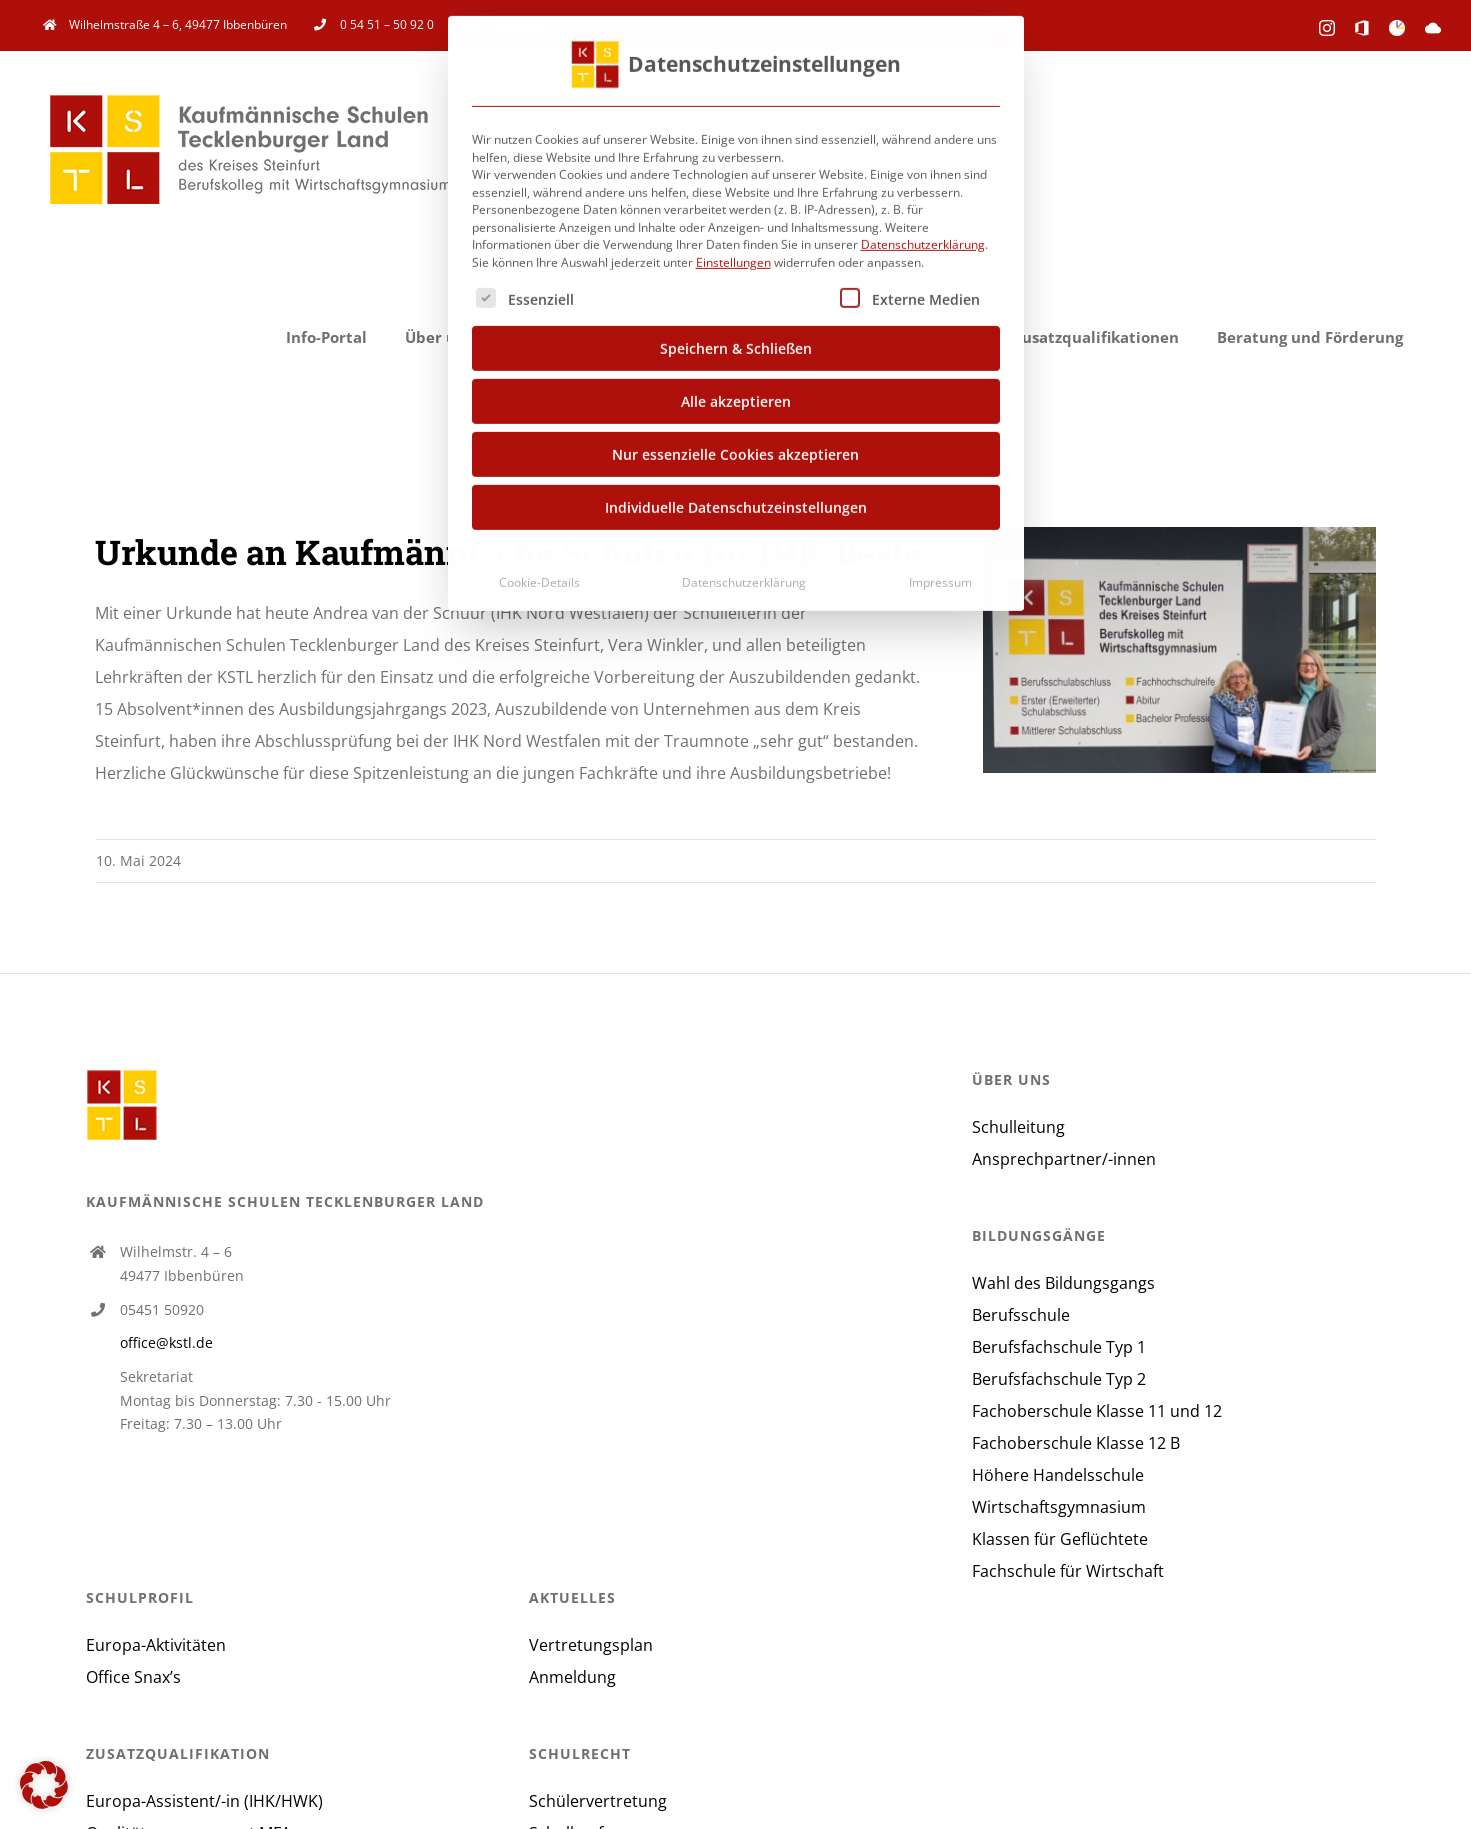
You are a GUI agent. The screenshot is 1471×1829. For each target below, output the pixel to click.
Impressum (940, 577)
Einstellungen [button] (733, 257)
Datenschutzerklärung (923, 240)
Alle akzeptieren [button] (736, 396)
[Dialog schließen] (1000, 36)
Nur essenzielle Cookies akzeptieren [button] (735, 449)
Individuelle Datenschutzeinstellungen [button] (736, 502)
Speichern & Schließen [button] (736, 343)
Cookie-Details (539, 577)
